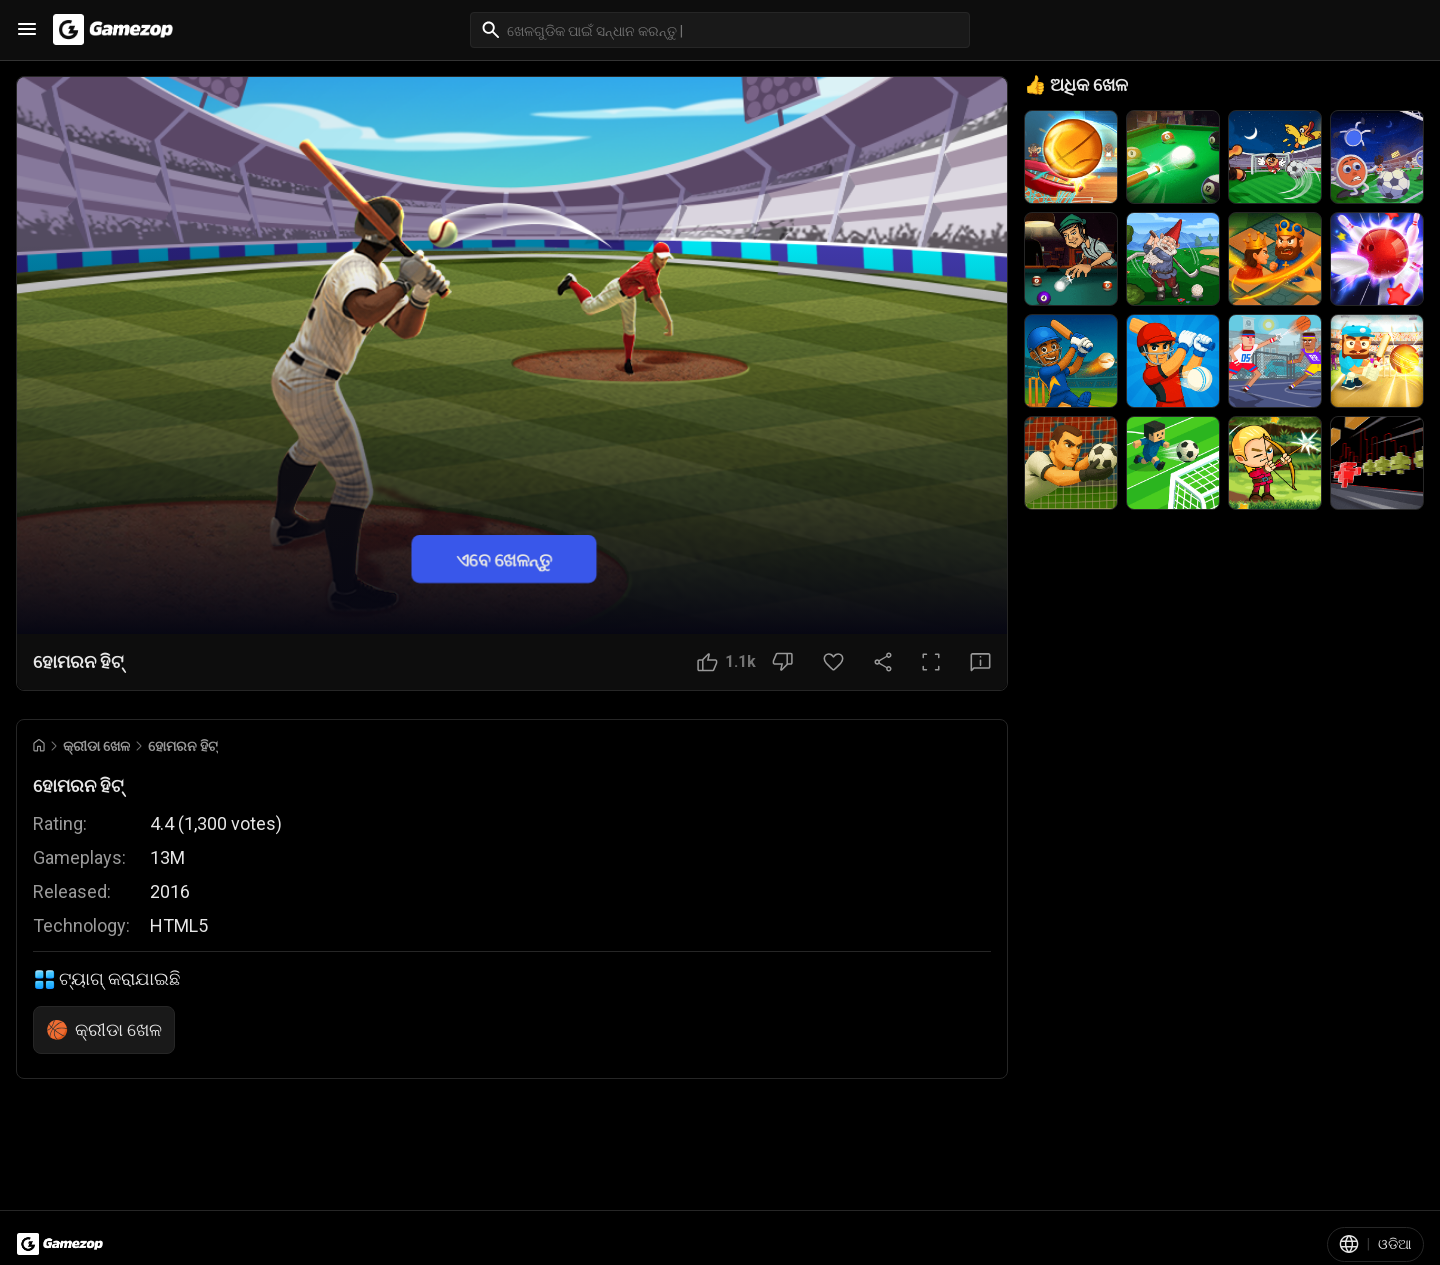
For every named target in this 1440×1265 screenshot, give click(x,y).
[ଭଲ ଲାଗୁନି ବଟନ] (782, 662)
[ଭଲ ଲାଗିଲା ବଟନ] (726, 662)
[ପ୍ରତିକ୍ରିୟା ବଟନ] (980, 662)
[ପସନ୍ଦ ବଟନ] (833, 662)
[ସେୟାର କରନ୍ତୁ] (883, 662)
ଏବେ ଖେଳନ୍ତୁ (504, 558)
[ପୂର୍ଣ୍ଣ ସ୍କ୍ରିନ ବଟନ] (931, 662)
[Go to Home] (39, 745)
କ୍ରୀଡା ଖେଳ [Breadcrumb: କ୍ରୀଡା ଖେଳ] (96, 746)
